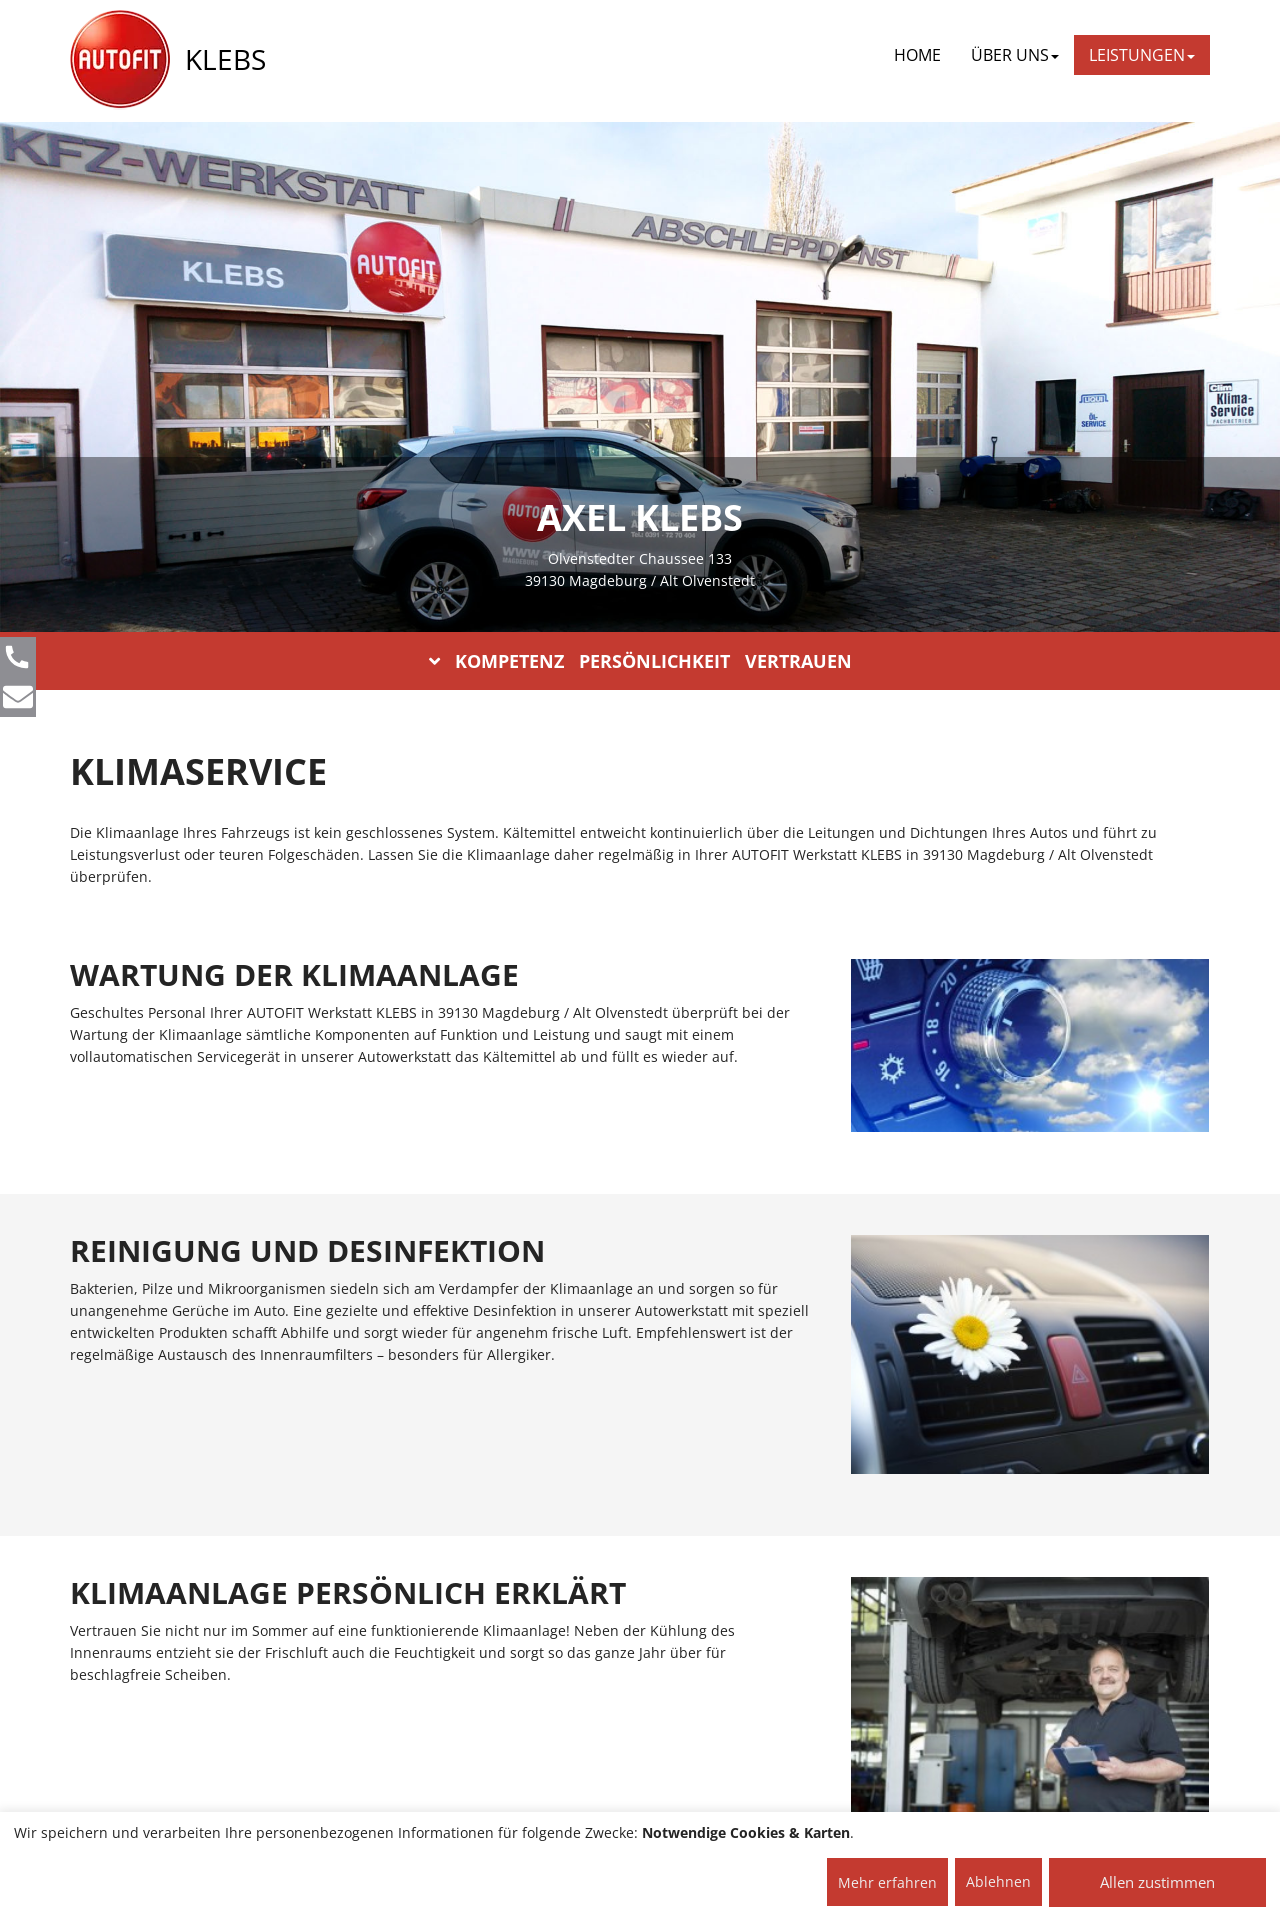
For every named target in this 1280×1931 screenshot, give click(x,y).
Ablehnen (998, 1881)
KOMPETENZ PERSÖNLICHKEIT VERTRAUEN (640, 661)
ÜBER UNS (1015, 55)
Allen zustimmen (1157, 1882)
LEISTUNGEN (1142, 55)
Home (917, 55)
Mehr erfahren (887, 1882)
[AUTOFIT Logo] (120, 60)
